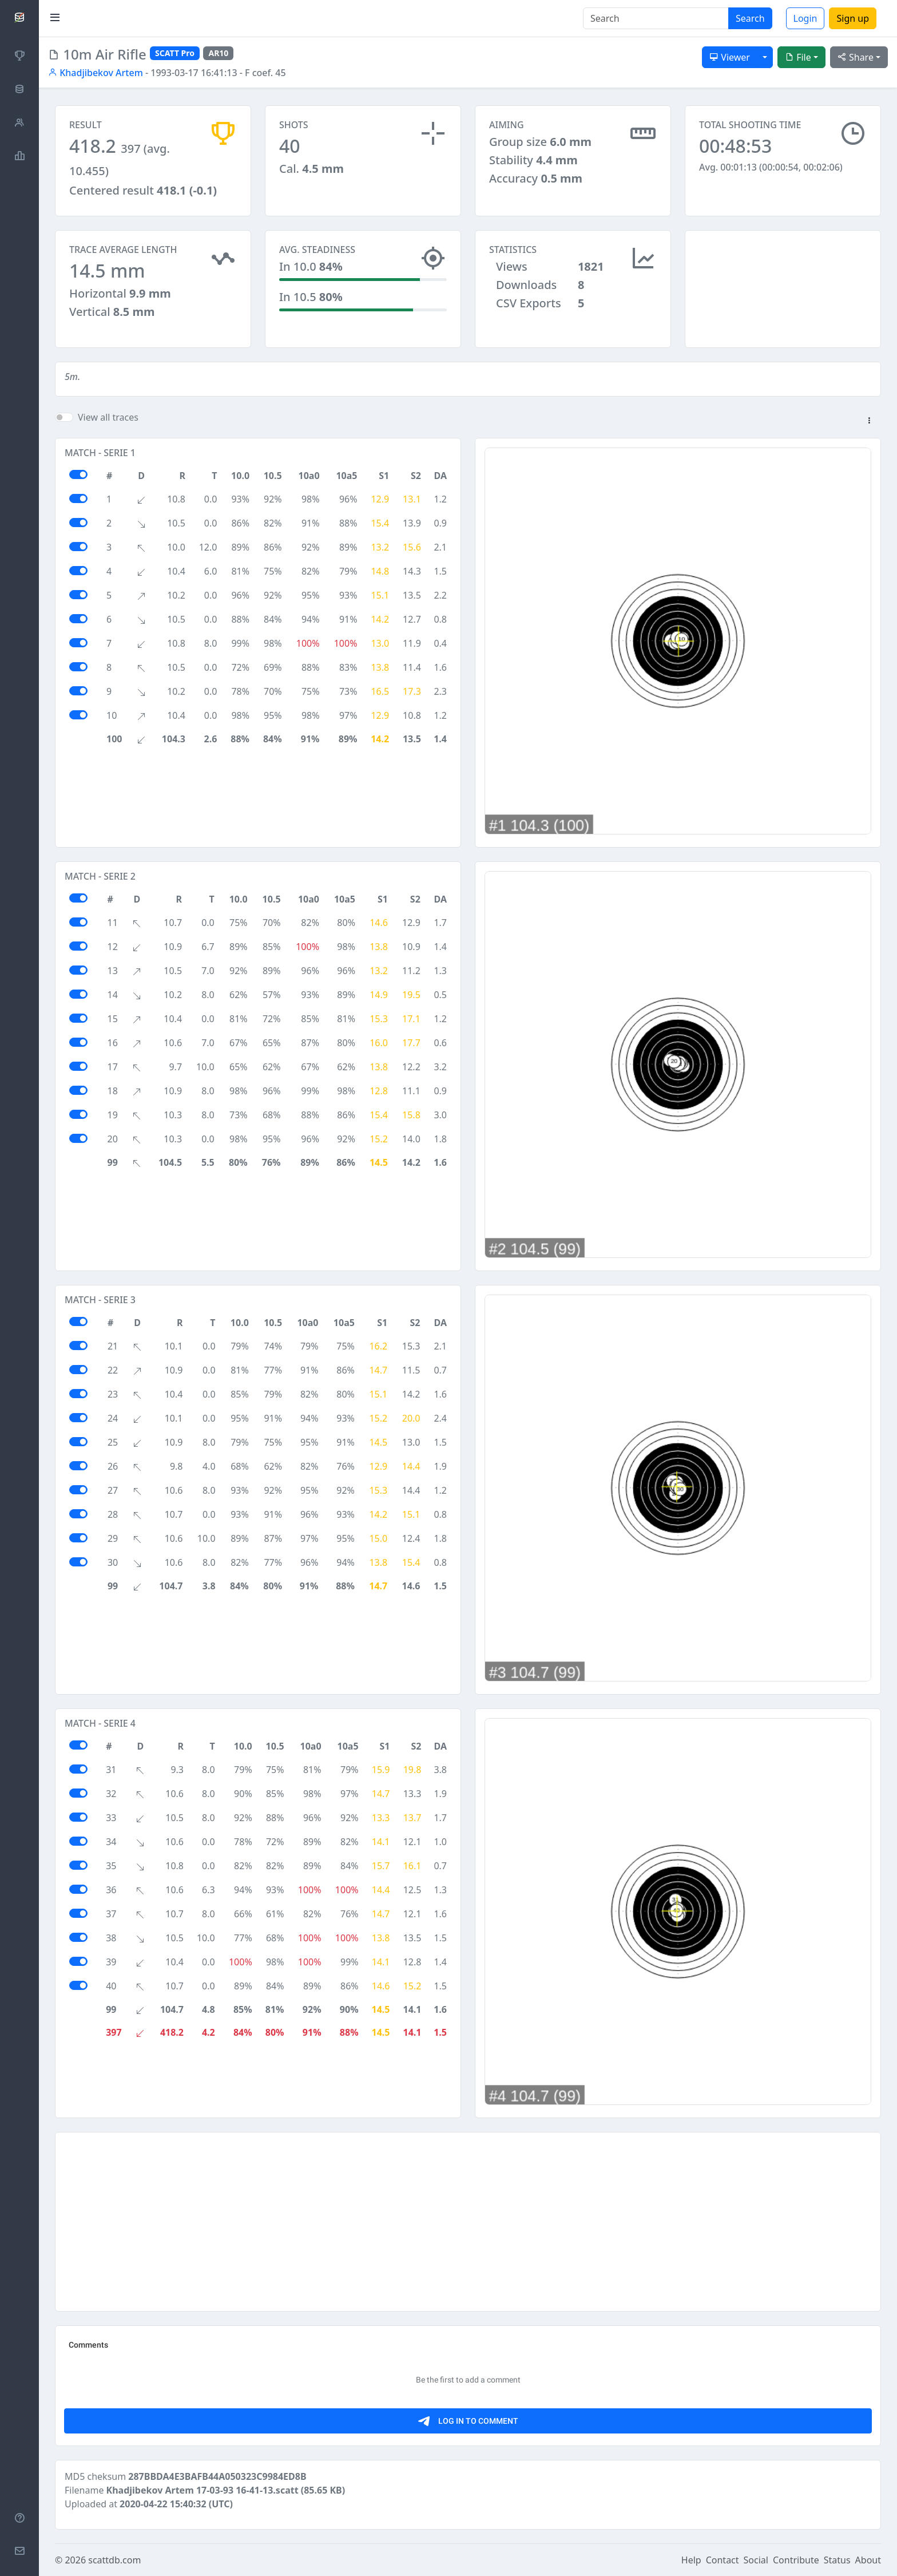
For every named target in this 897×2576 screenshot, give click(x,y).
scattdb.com (114, 2560)
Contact (722, 2560)
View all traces (108, 417)
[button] (869, 421)
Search (750, 18)
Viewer (729, 57)
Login (805, 18)
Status (837, 2560)
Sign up (852, 18)
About (868, 2560)
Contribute (796, 2560)
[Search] (656, 18)
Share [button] (856, 57)
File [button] (798, 57)
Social (756, 2560)
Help (691, 2560)
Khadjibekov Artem (95, 72)
